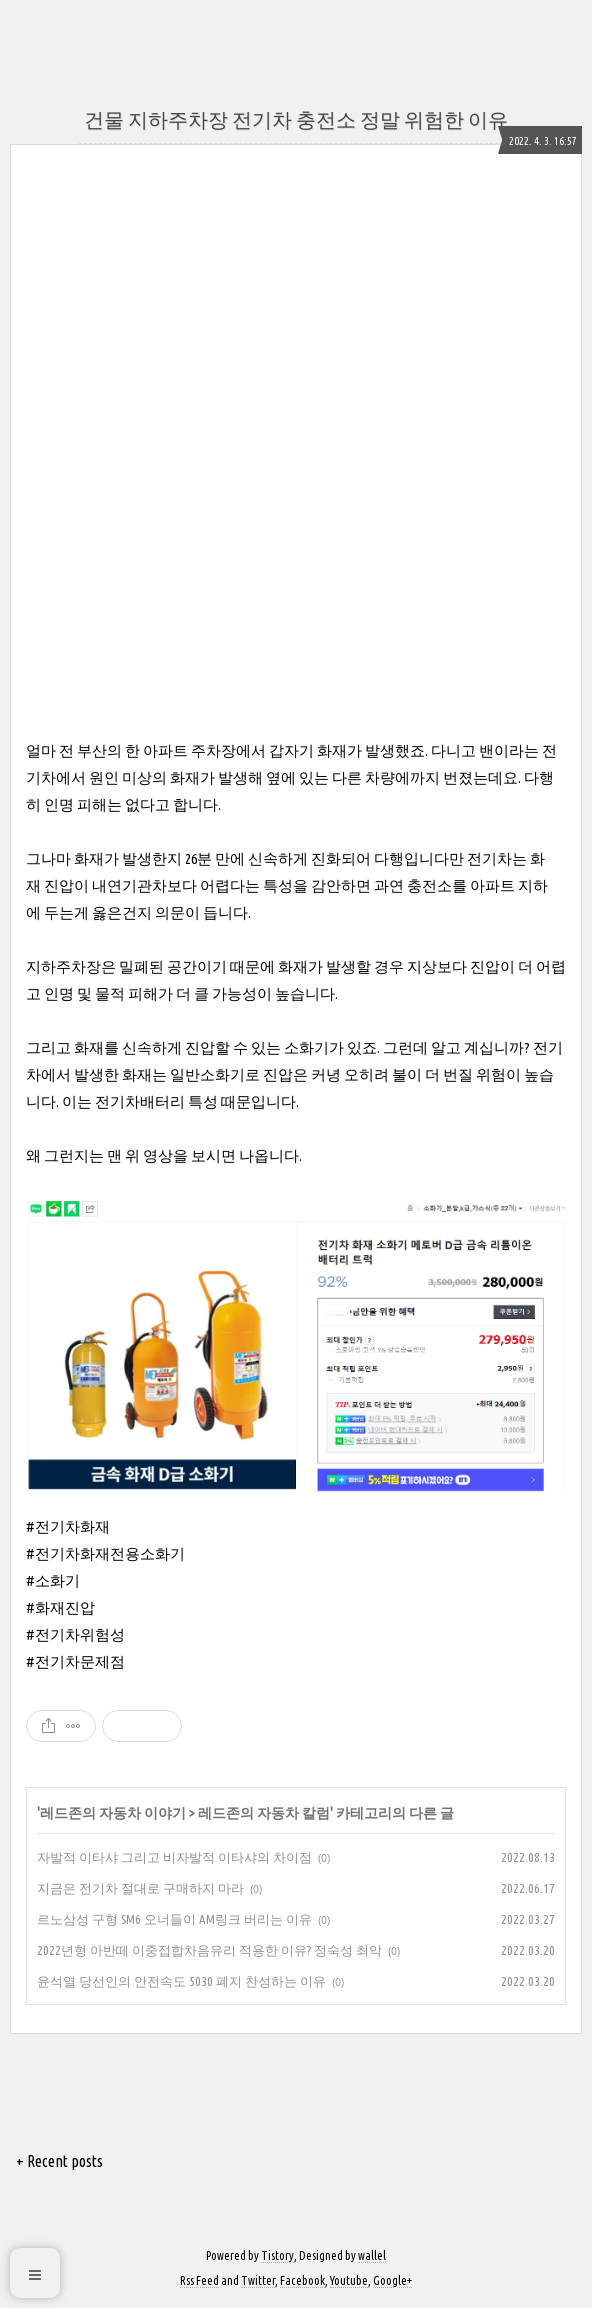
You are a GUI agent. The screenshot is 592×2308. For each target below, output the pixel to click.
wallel (372, 2255)
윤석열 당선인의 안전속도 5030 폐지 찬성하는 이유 (181, 1981)
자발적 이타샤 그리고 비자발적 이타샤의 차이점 (174, 1857)
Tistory (277, 2255)
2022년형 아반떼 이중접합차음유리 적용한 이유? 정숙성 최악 (209, 1950)
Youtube (349, 2280)
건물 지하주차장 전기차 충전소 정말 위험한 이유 (296, 119)
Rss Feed (199, 2280)
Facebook (302, 2280)
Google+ (392, 2280)
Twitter (258, 2280)
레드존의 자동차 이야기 (113, 1813)
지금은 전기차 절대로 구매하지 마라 (140, 1888)
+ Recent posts (59, 2161)
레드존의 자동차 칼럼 (264, 1813)
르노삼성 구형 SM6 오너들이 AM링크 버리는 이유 (174, 1919)
